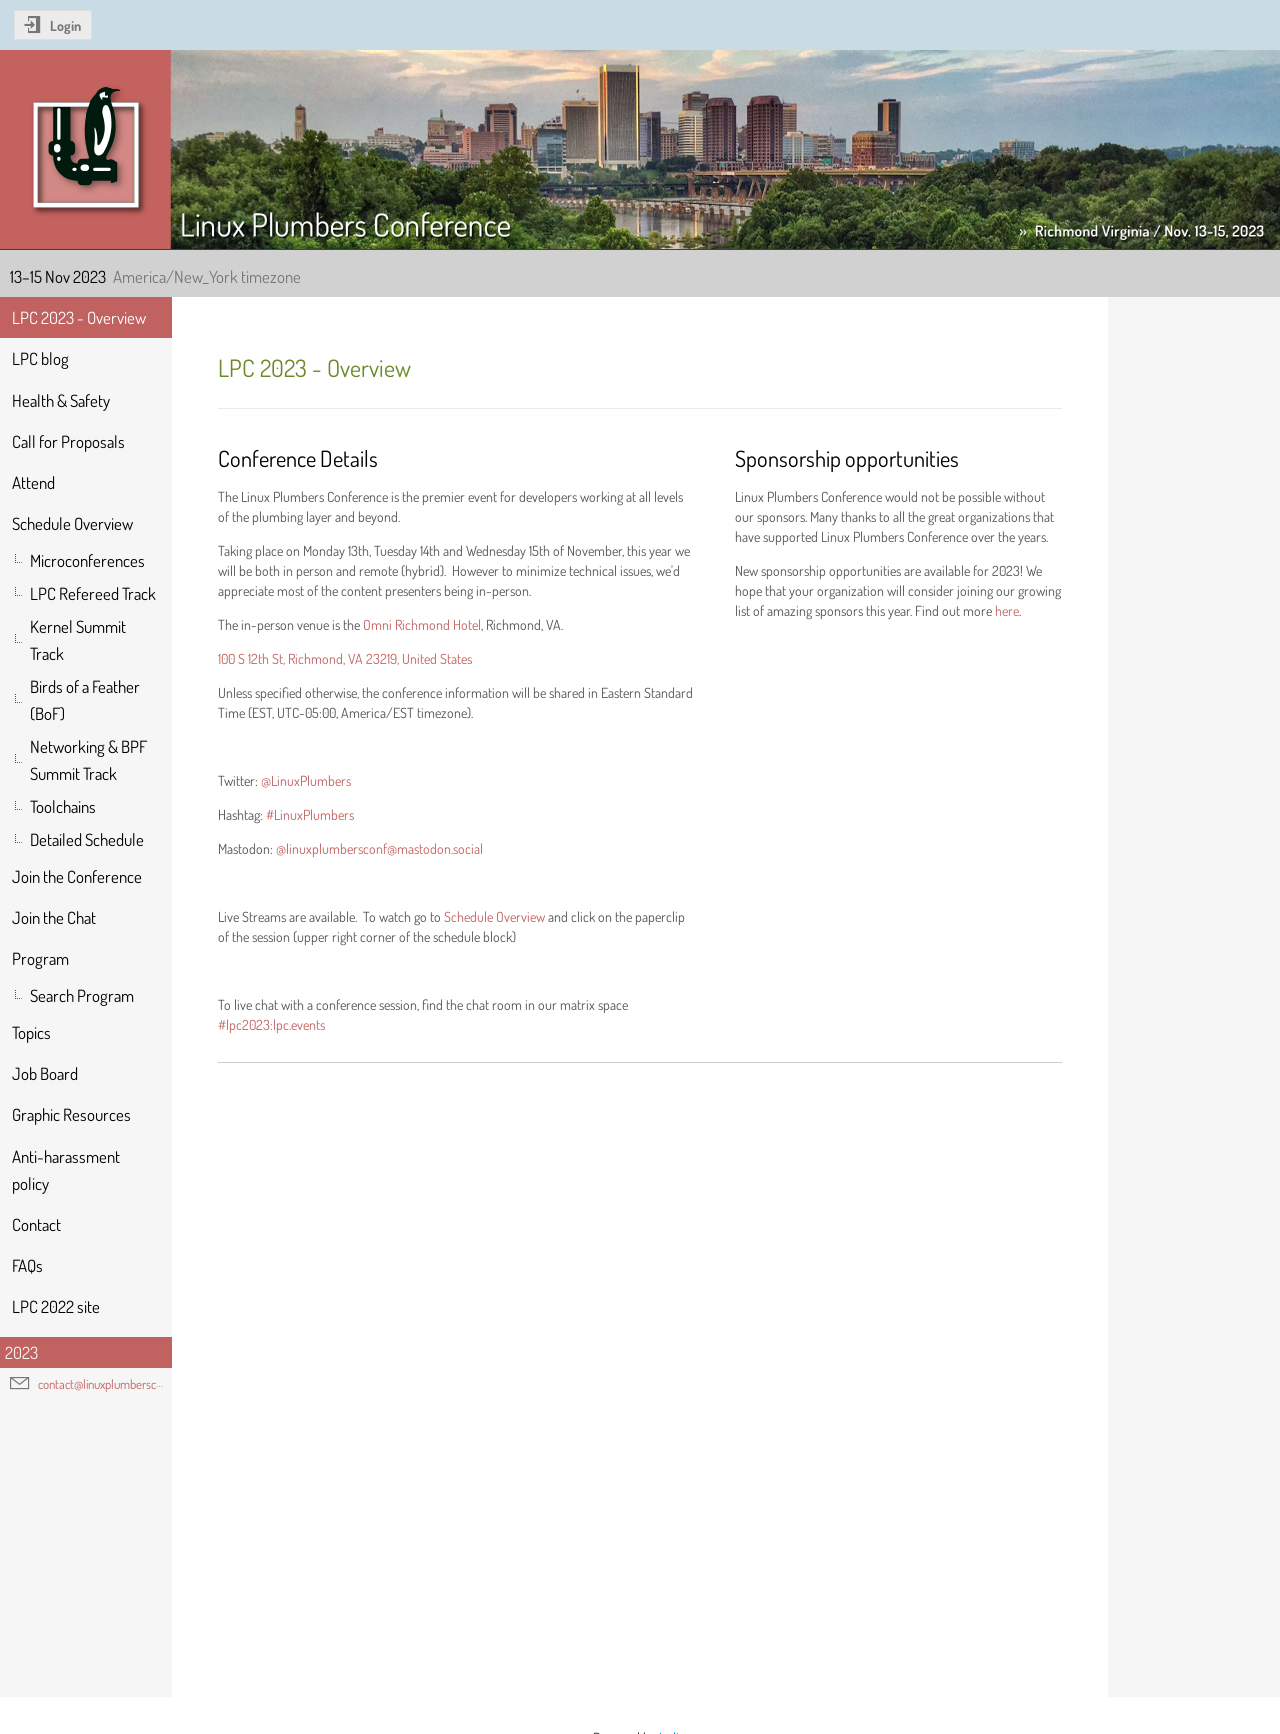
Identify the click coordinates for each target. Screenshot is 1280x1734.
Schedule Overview (72, 523)
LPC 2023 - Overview (79, 317)
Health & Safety (61, 400)
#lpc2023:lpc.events (271, 1024)
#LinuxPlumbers (310, 814)
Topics (31, 1032)
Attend (33, 482)
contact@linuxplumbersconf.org (114, 1384)
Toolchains (63, 806)
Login (65, 25)
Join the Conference (77, 876)
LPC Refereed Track (93, 593)
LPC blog (40, 358)
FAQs (27, 1265)
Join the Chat (54, 917)
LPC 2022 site (56, 1306)
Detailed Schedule (87, 839)
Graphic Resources (71, 1114)
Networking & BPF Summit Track (88, 760)
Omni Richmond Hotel (422, 624)
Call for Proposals (68, 441)
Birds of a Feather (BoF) (85, 700)
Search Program (82, 995)
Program (40, 958)
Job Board (45, 1073)
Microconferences (87, 560)
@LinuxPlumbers (306, 780)
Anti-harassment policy (66, 1170)
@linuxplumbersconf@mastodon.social (379, 848)
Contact (36, 1224)
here (1007, 610)
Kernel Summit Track (78, 640)
